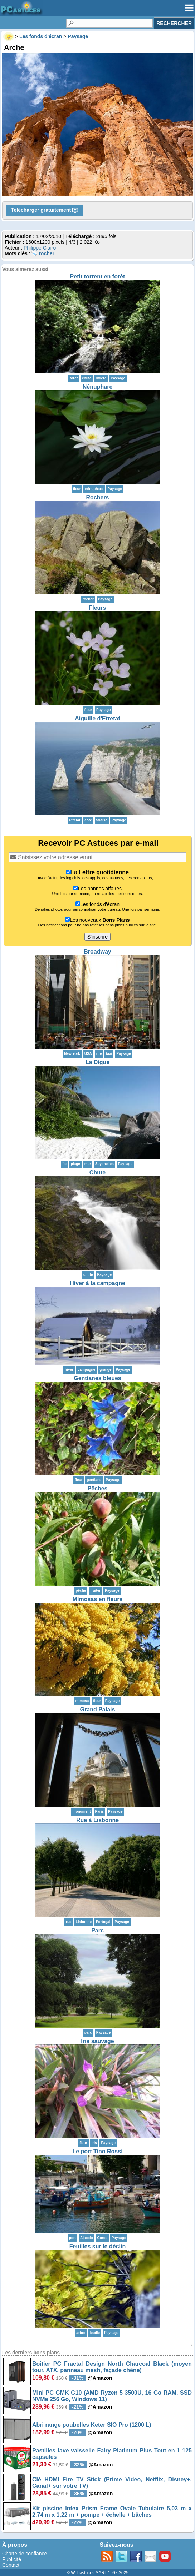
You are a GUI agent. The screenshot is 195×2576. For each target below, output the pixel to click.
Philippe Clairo (40, 248)
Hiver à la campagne (97, 1283)
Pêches (97, 1488)
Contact (10, 2565)
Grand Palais (97, 1709)
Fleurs (97, 608)
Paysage (118, 378)
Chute (97, 1172)
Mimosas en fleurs (98, 1599)
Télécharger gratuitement (44, 210)
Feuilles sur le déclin (97, 2246)
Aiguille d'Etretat (97, 718)
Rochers (97, 497)
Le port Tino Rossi (97, 2151)
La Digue (98, 1062)
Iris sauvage (97, 2041)
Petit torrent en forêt (97, 276)
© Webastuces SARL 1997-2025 (97, 2572)
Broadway (97, 952)
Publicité (11, 2559)
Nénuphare (98, 387)
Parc (97, 1930)
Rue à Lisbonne (97, 1820)
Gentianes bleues (97, 1378)
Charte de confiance (24, 2553)
